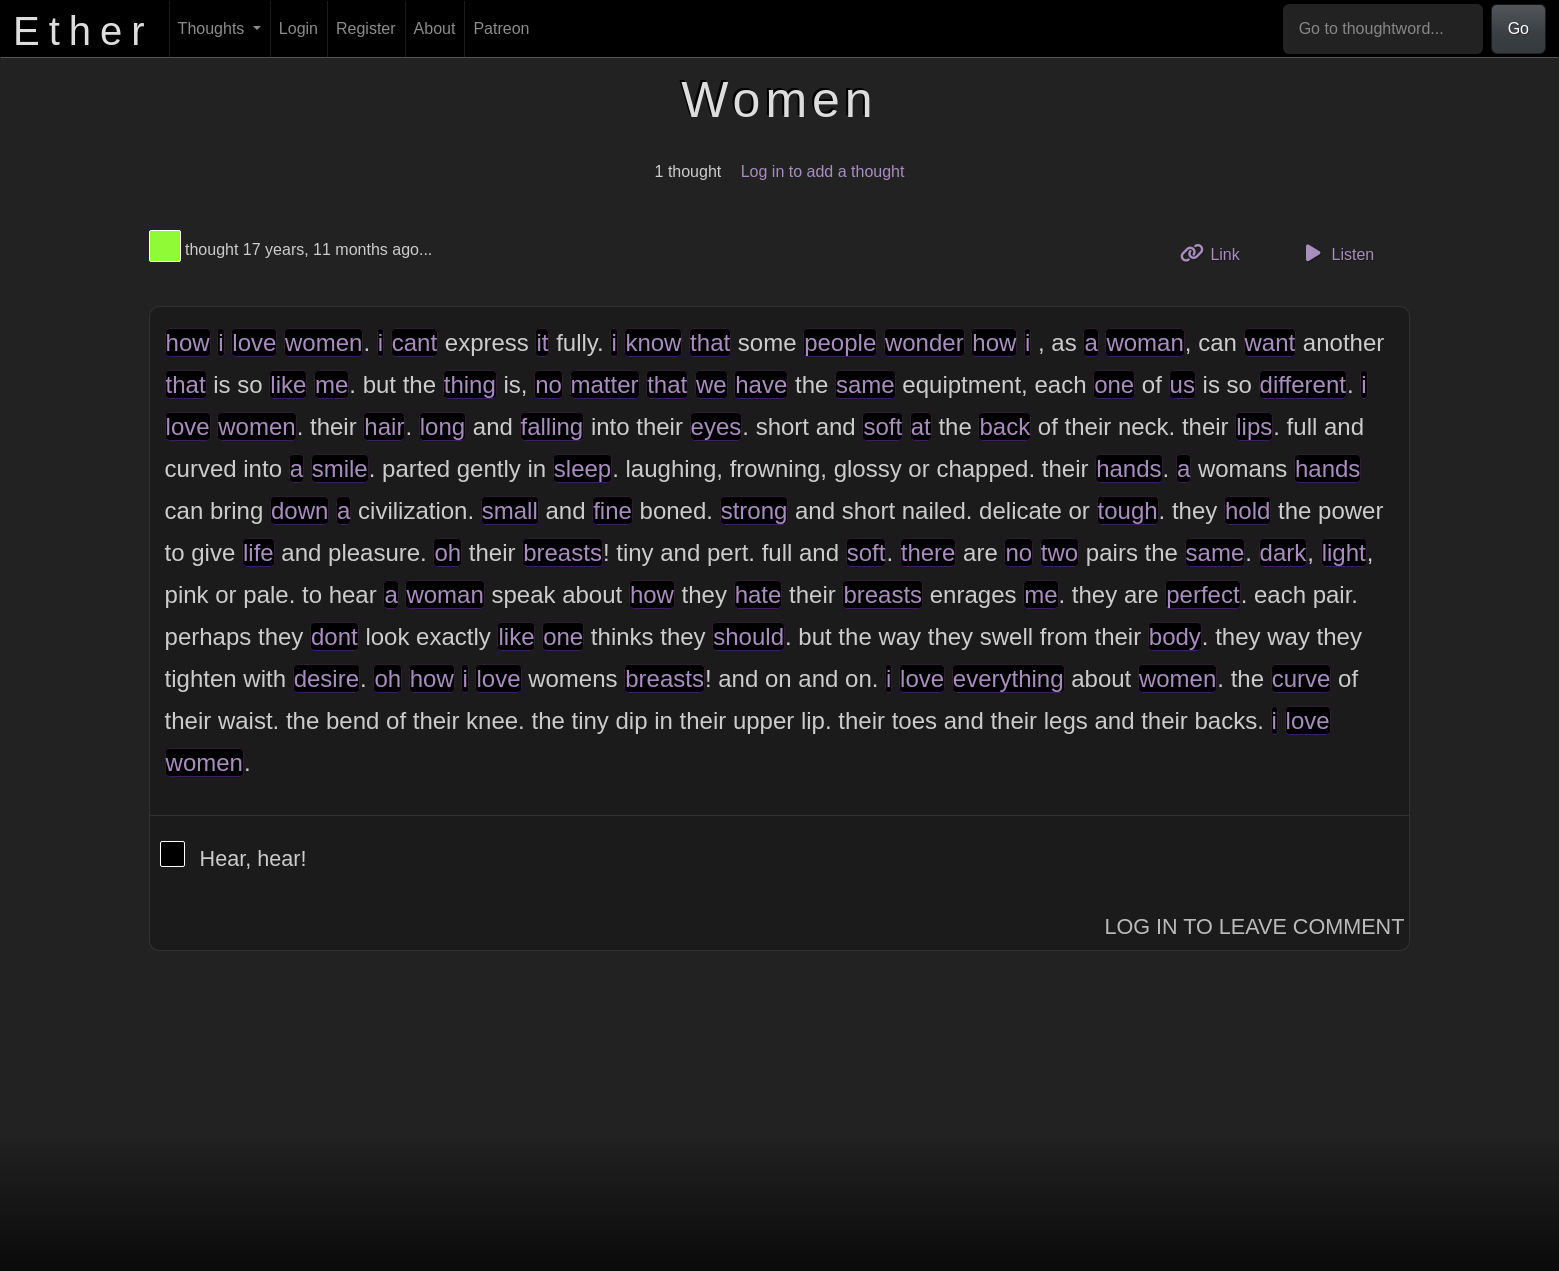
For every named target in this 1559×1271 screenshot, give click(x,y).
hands (1128, 468)
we (711, 384)
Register (366, 28)
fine (612, 510)
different (1303, 384)
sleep (582, 468)
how (188, 342)
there (928, 552)
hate (758, 594)
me (331, 384)
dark (1283, 552)
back (1004, 426)
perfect (1202, 594)
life (258, 552)
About (435, 28)
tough (1128, 510)
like (288, 384)
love (254, 342)
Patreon (501, 28)
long (442, 426)
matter (605, 384)
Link (1217, 252)
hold (1247, 510)
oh (447, 552)
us (1182, 384)
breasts (562, 552)
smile (340, 468)
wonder (924, 342)
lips (1254, 426)
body (1175, 636)
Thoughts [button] (213, 28)
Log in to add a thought (823, 171)
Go (1518, 28)
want (1270, 342)
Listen (1336, 253)
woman (1144, 342)
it (542, 342)
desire (326, 678)
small (510, 510)
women (323, 342)
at (921, 426)
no (548, 384)
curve (1301, 678)
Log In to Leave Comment (1254, 926)
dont (334, 636)
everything (1008, 678)
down (299, 510)
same (865, 384)
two (1059, 552)
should (748, 636)
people (840, 342)
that (710, 342)
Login (298, 28)
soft (882, 426)
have (761, 384)
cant (414, 342)
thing (470, 384)
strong (754, 510)
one (1114, 384)
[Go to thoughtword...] (1383, 29)
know (653, 342)
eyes (716, 426)
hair (384, 426)
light (1344, 552)
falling (552, 426)
